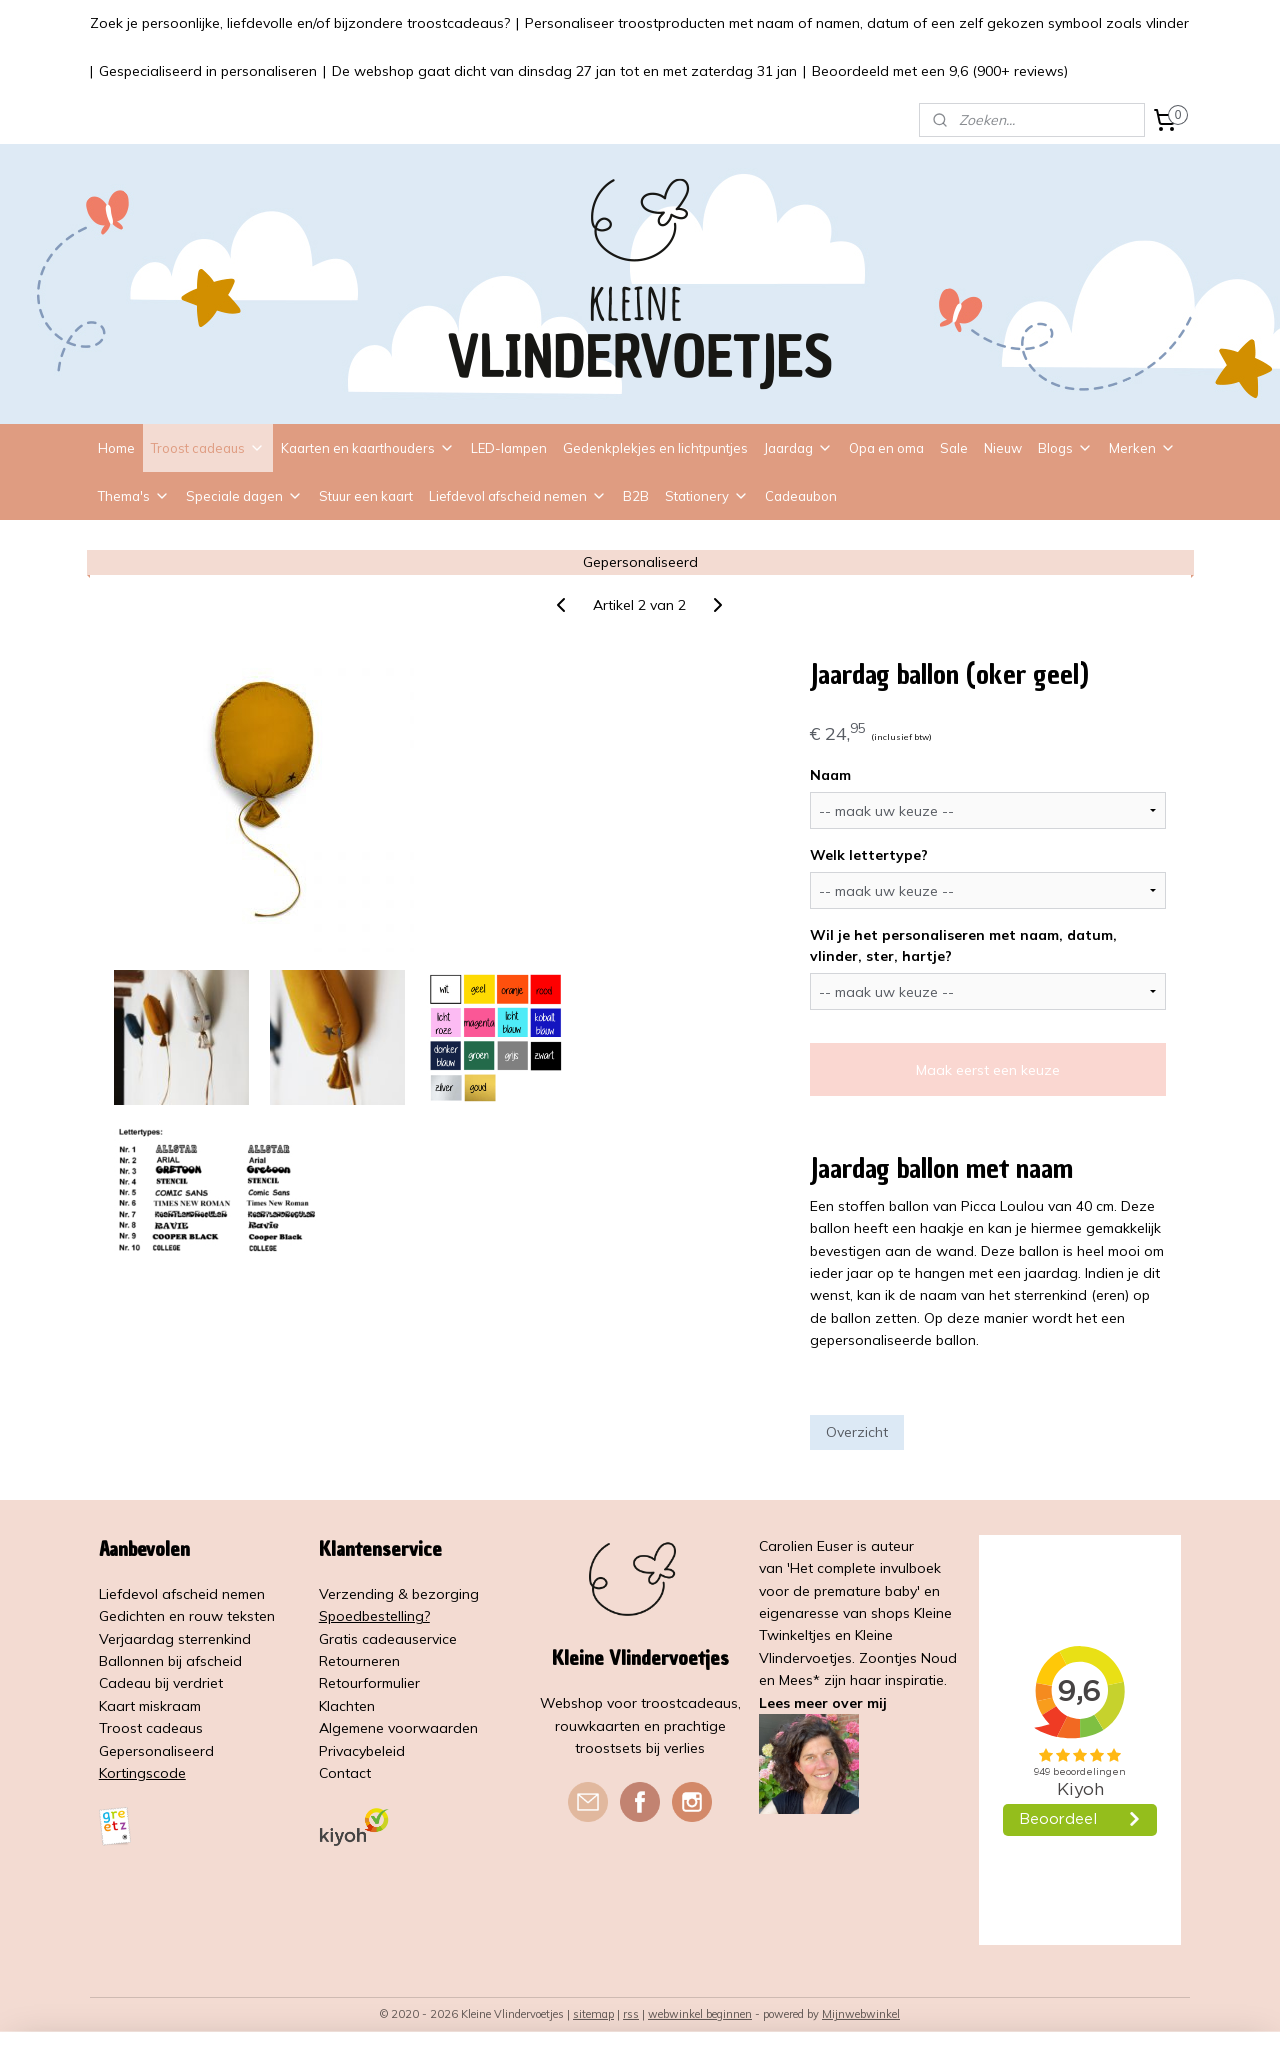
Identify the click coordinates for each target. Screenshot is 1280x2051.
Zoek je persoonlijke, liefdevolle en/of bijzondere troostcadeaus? (300, 23)
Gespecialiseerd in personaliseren (208, 71)
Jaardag (798, 448)
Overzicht (857, 1432)
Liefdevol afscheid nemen (518, 496)
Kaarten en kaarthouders (368, 448)
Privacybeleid (362, 1751)
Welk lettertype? (869, 855)
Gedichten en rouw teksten (187, 1616)
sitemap (593, 2014)
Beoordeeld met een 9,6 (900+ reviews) (940, 71)
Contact (345, 1773)
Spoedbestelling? (374, 1616)
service (434, 1639)
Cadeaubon (801, 496)
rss (631, 2014)
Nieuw (1003, 448)
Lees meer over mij (823, 1703)
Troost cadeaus (208, 448)
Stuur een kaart (366, 496)
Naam (830, 775)
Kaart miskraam (150, 1706)
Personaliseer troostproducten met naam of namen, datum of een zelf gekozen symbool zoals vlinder (857, 23)
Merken (1142, 448)
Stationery (707, 496)
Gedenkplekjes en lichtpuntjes (655, 448)
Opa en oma (886, 448)
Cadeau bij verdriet (161, 1683)
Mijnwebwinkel (861, 2014)
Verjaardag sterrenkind (175, 1639)
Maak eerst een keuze (988, 1070)
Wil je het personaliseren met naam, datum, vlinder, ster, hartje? (963, 945)
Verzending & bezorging (399, 1594)
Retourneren (359, 1661)
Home (116, 448)
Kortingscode (142, 1773)
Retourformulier (369, 1683)
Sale (954, 448)
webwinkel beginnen (700, 2014)
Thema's (134, 496)
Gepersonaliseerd (156, 1751)
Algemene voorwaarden (398, 1728)
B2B (636, 496)
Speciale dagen (244, 496)
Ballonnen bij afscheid (170, 1661)
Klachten (347, 1706)
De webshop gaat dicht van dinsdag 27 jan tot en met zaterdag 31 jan (564, 71)
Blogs (1065, 448)
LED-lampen (509, 448)
